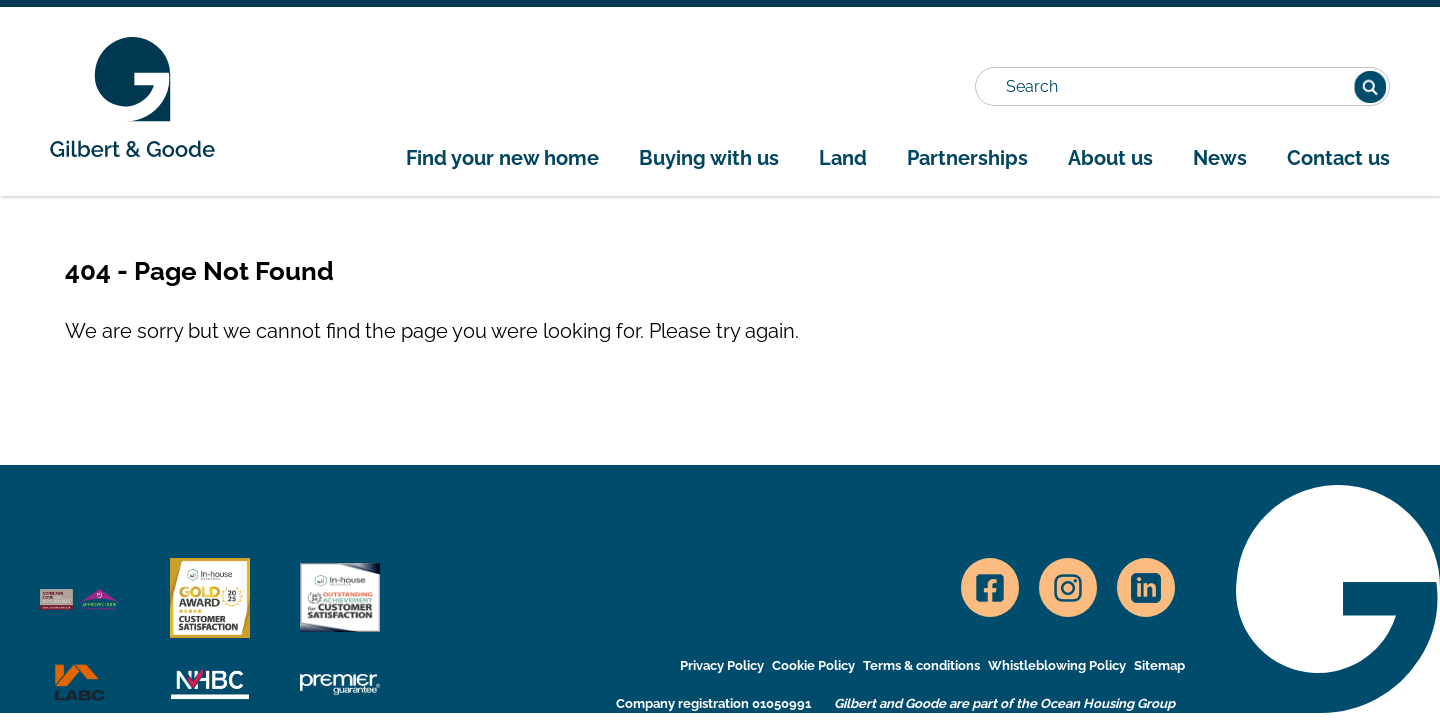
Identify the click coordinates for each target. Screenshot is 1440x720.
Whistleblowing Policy (1057, 665)
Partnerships (967, 158)
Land (843, 158)
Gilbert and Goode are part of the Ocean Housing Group (1004, 703)
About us (1110, 158)
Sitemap (1159, 665)
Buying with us (709, 158)
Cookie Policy (813, 665)
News (1220, 158)
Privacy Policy (722, 665)
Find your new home (502, 158)
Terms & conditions (921, 665)
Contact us (1338, 158)
